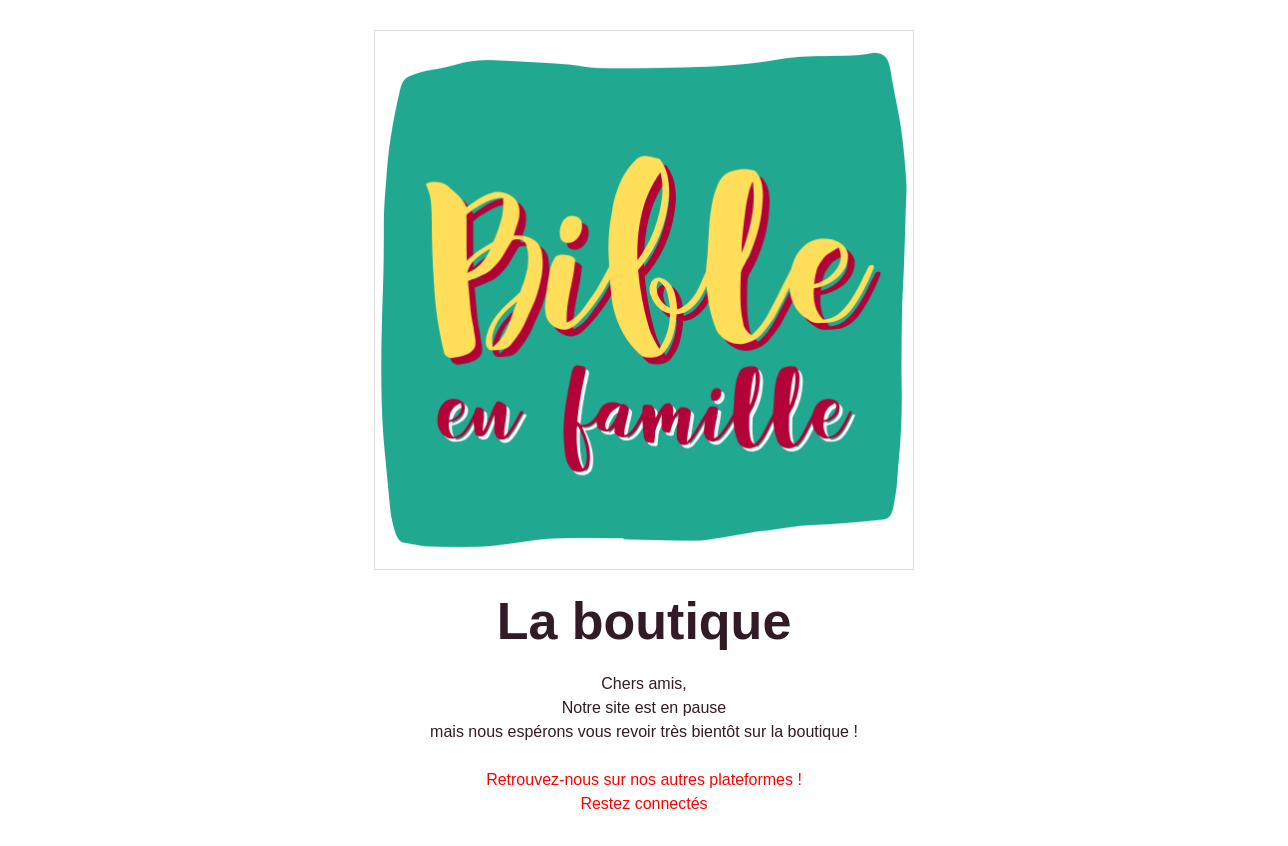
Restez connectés (643, 803)
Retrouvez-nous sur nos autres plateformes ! (644, 779)
